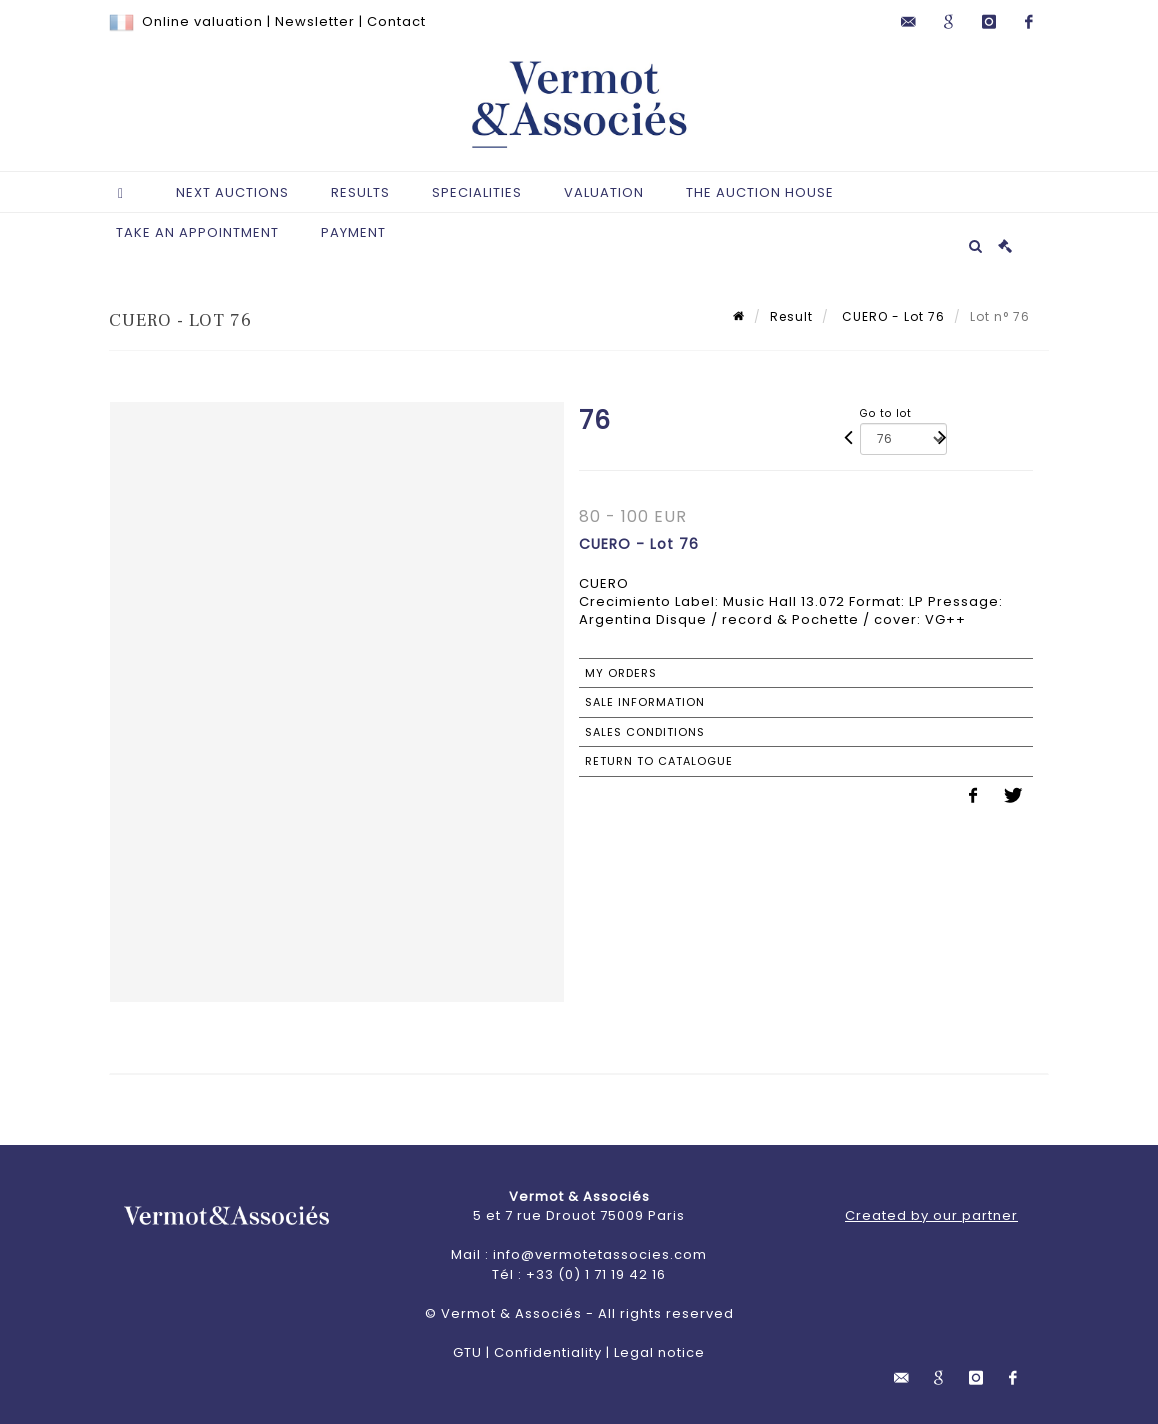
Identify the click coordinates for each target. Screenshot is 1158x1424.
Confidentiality (548, 1352)
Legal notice (659, 1352)
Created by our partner (931, 1215)
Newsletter (315, 21)
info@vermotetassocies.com (600, 1254)
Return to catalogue (659, 761)
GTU (467, 1352)
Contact (396, 21)
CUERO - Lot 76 (891, 316)
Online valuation (202, 21)
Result (791, 316)
